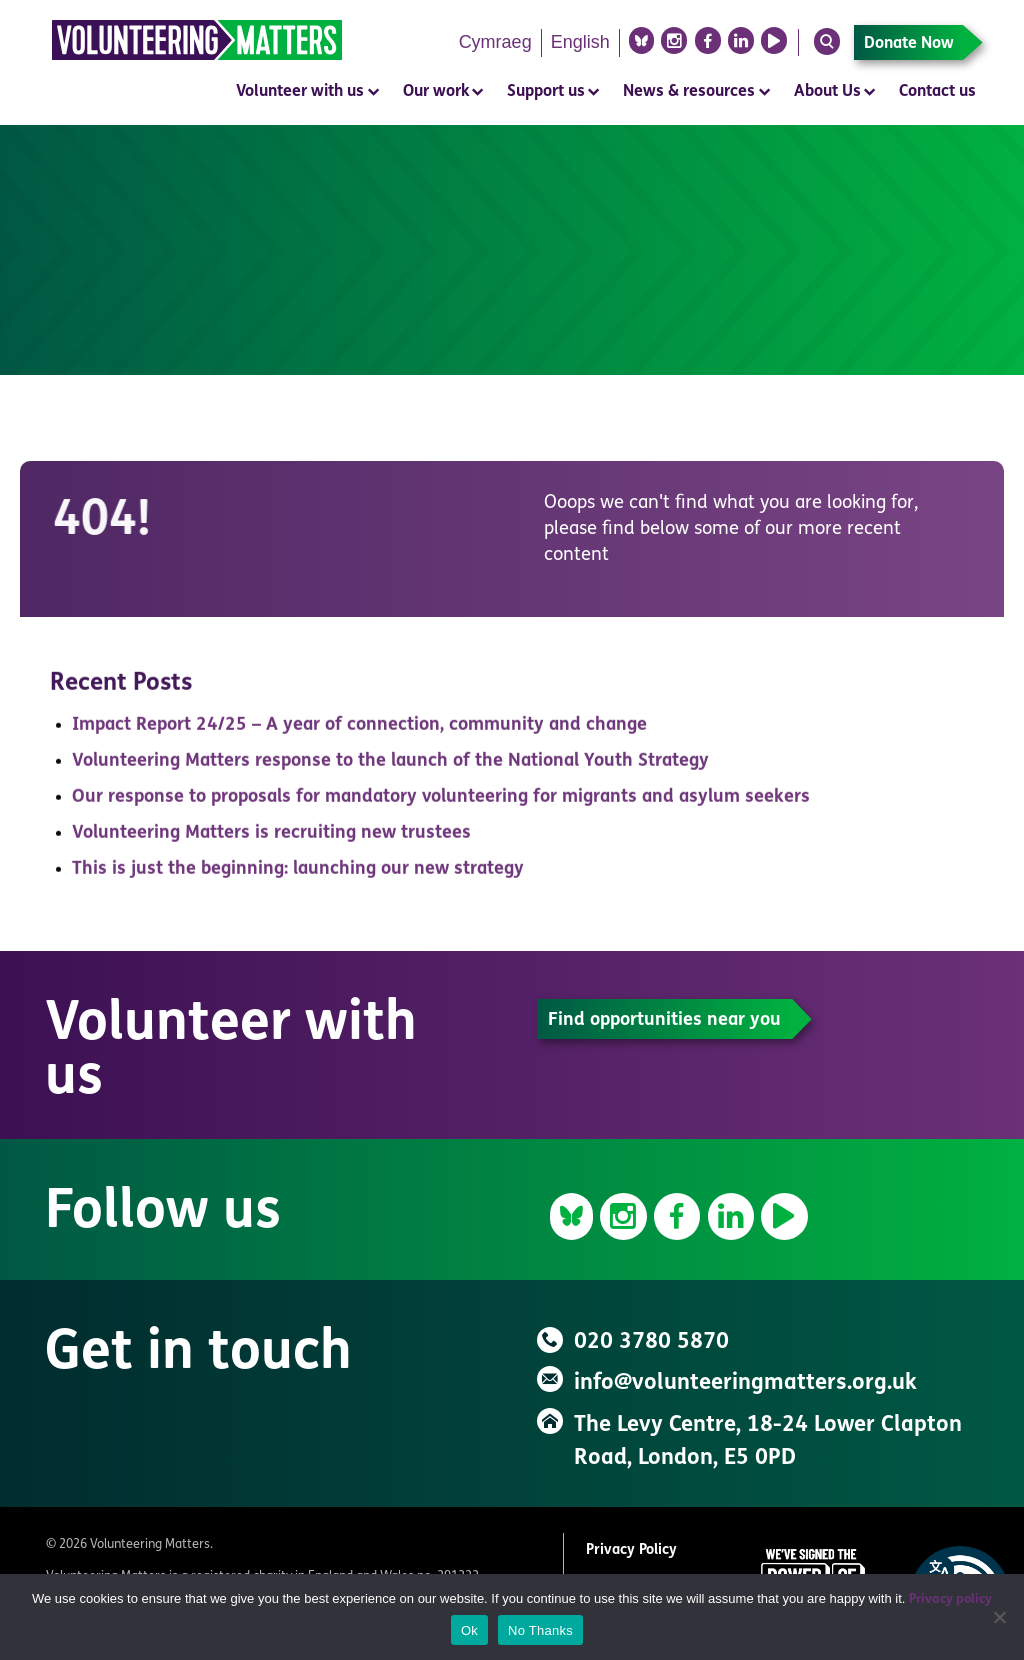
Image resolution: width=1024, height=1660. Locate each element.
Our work (436, 92)
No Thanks (540, 1630)
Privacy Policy (631, 1550)
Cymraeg (495, 42)
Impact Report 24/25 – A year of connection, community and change (359, 730)
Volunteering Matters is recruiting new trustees (271, 838)
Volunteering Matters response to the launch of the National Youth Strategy (390, 766)
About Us (827, 92)
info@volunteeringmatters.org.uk (745, 1383)
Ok (469, 1630)
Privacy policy (950, 1599)
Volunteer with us (300, 92)
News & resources (689, 92)
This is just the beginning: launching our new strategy (298, 874)
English (580, 42)
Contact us (937, 92)
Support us (546, 92)
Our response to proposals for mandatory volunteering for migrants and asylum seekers (441, 802)
